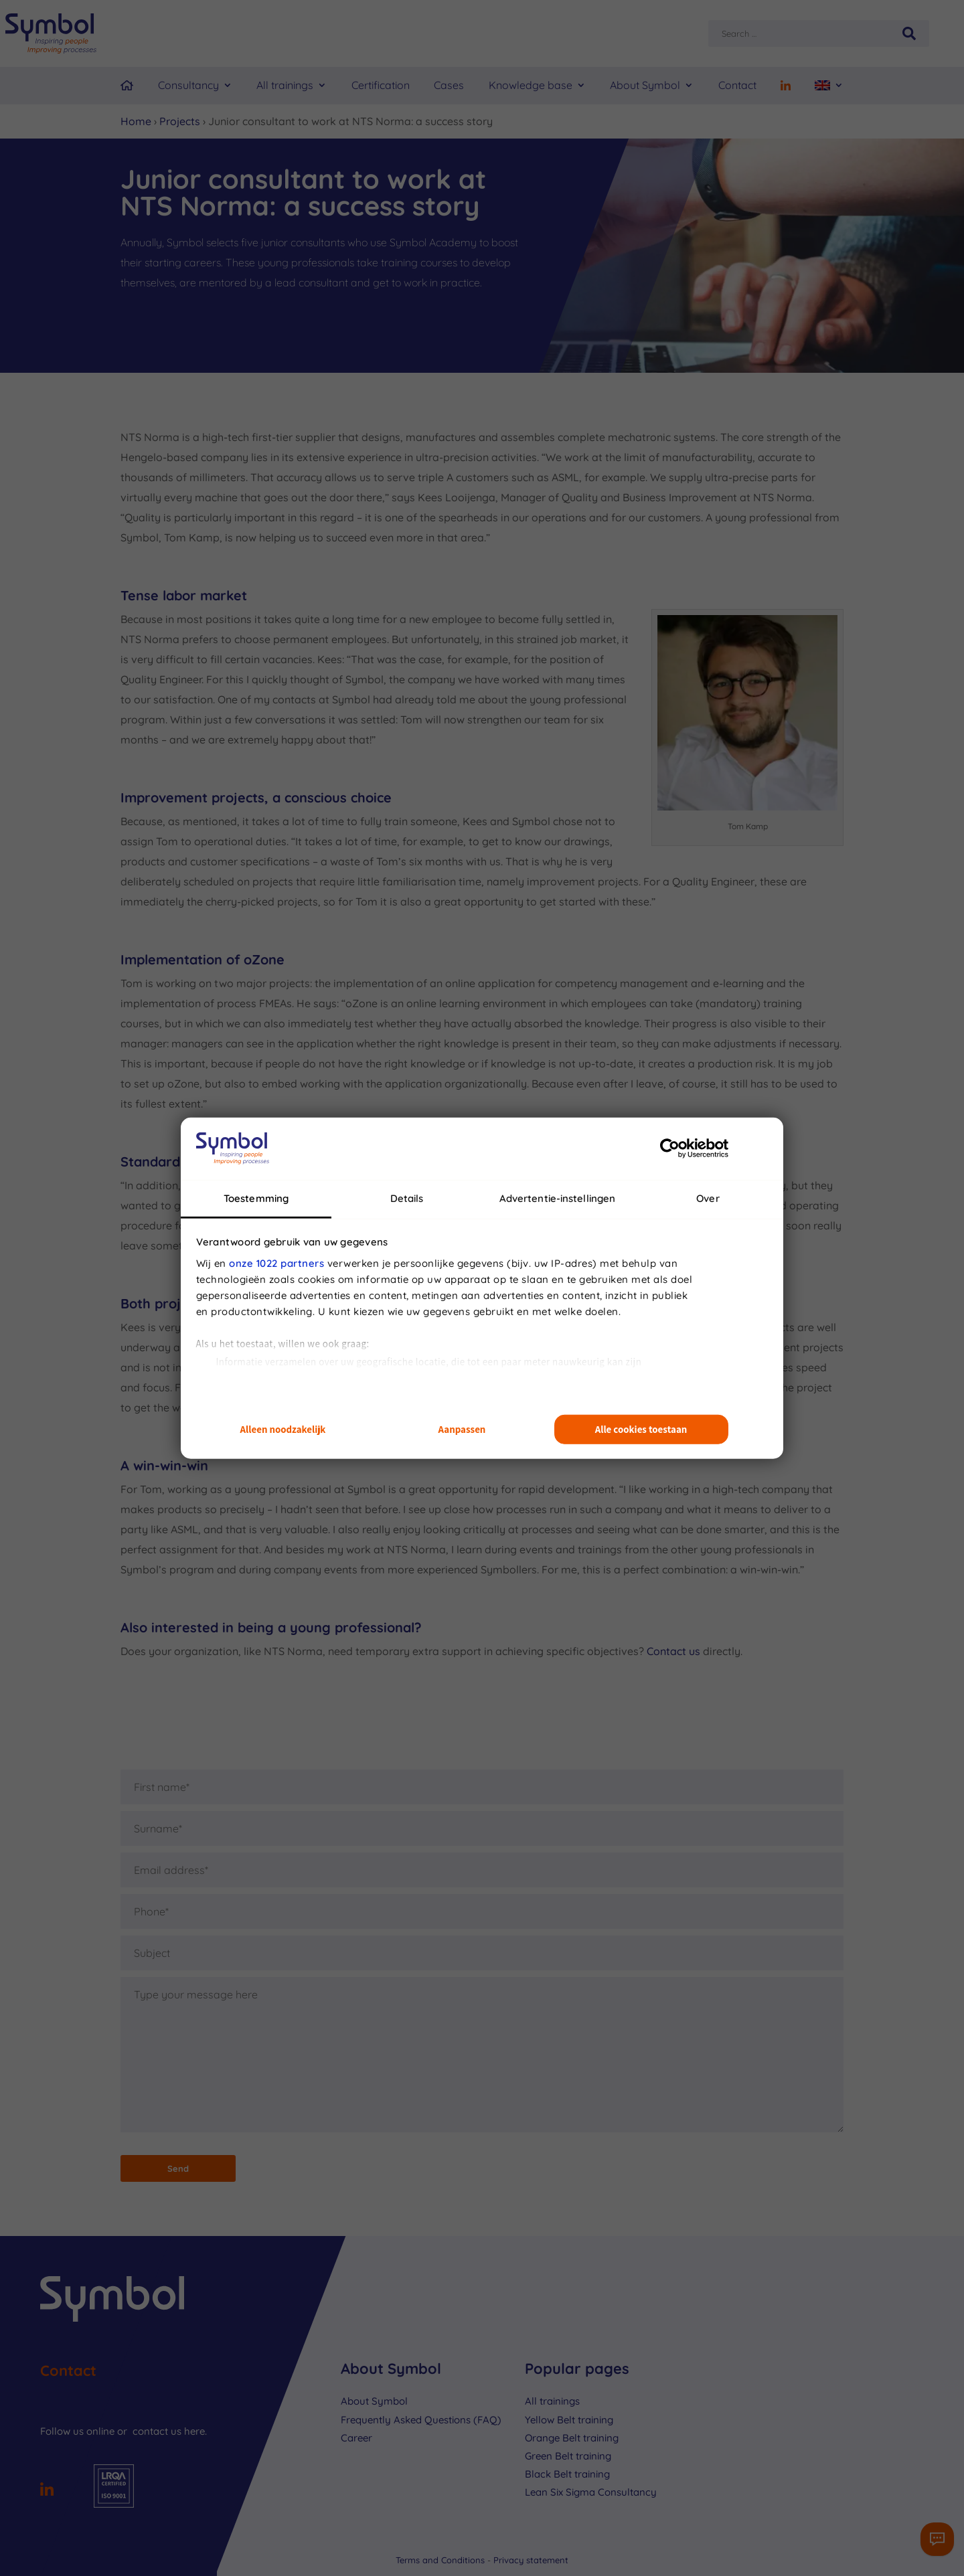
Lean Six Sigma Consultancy (591, 2492)
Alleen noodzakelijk (283, 1429)
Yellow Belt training (569, 2419)
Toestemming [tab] (256, 1197)
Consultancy (188, 85)
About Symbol (645, 85)
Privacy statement (530, 2560)
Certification (380, 85)
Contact (737, 85)
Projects (179, 121)
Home (135, 121)
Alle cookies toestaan (641, 1429)
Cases (449, 85)
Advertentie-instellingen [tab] (557, 1197)
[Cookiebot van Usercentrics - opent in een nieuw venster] (669, 1148)
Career (356, 2437)
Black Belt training (567, 2474)
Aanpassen (462, 1429)
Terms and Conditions (441, 2560)
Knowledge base (530, 85)
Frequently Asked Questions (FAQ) (421, 2419)
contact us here (169, 2431)
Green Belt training (568, 2456)
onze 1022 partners (276, 1262)
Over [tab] (707, 1197)
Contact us (673, 1651)
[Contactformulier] (937, 2539)
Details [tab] (407, 1197)
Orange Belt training (572, 2437)
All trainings (284, 85)
